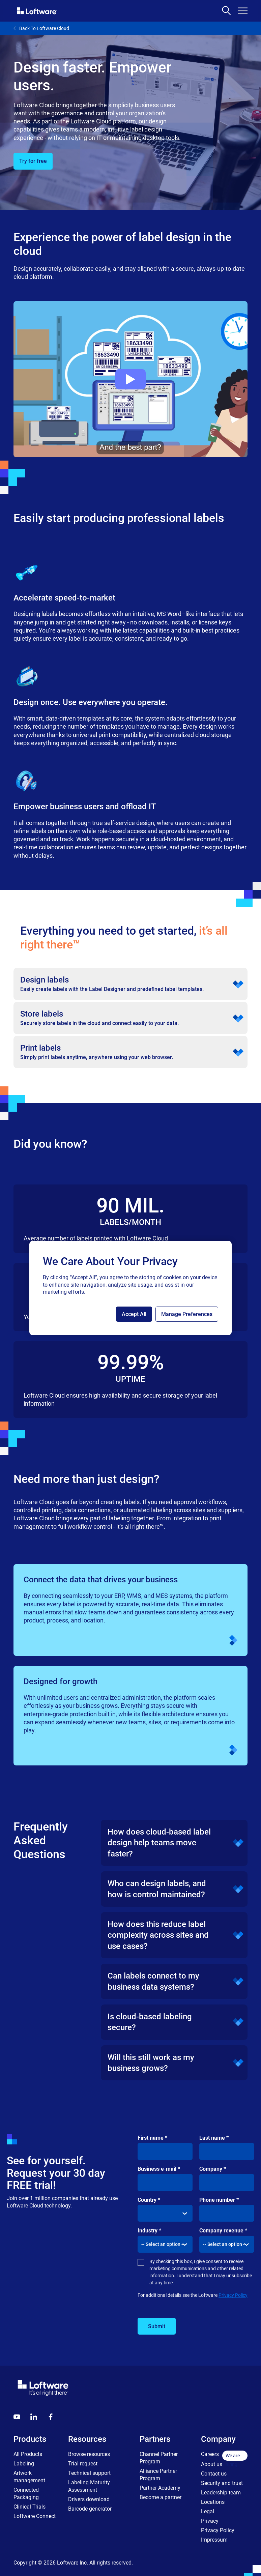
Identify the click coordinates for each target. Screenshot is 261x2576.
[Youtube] (16, 2416)
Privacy (210, 2521)
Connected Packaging (26, 2493)
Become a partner (160, 2497)
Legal (207, 2511)
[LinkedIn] (33, 2416)
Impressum (214, 2540)
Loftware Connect (34, 2516)
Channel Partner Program (159, 2458)
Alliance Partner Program (158, 2475)
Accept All (134, 1314)
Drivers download (89, 2499)
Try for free (33, 161)
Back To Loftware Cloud (41, 28)
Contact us (214, 2473)
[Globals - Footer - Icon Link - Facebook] (50, 2416)
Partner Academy (160, 2488)
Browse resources (89, 2454)
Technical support (89, 2473)
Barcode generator (90, 2509)
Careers (210, 2454)
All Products (27, 2454)
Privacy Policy (233, 2295)
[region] (130, 1288)
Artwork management (29, 2477)
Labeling (23, 2463)
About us (211, 2464)
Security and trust (222, 2483)
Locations (213, 2502)
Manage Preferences (186, 1314)
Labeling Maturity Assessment (89, 2486)
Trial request (82, 2463)
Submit (156, 2326)
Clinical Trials (29, 2507)
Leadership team (221, 2492)
